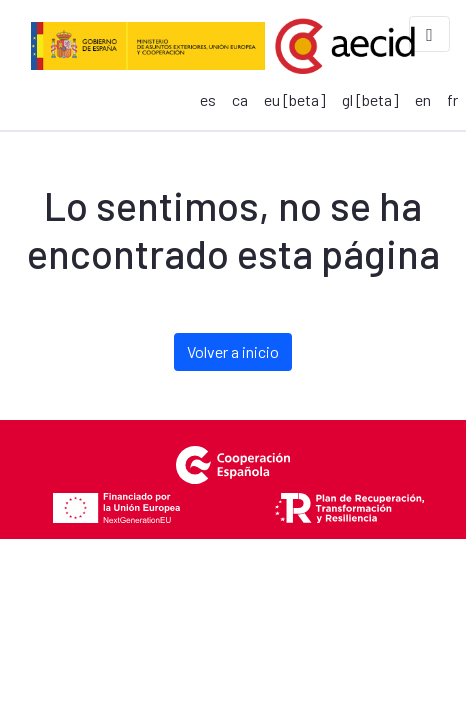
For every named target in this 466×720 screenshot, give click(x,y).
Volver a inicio (233, 351)
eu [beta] (295, 99)
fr (452, 99)
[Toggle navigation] (429, 34)
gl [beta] (370, 99)
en (423, 99)
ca (240, 99)
